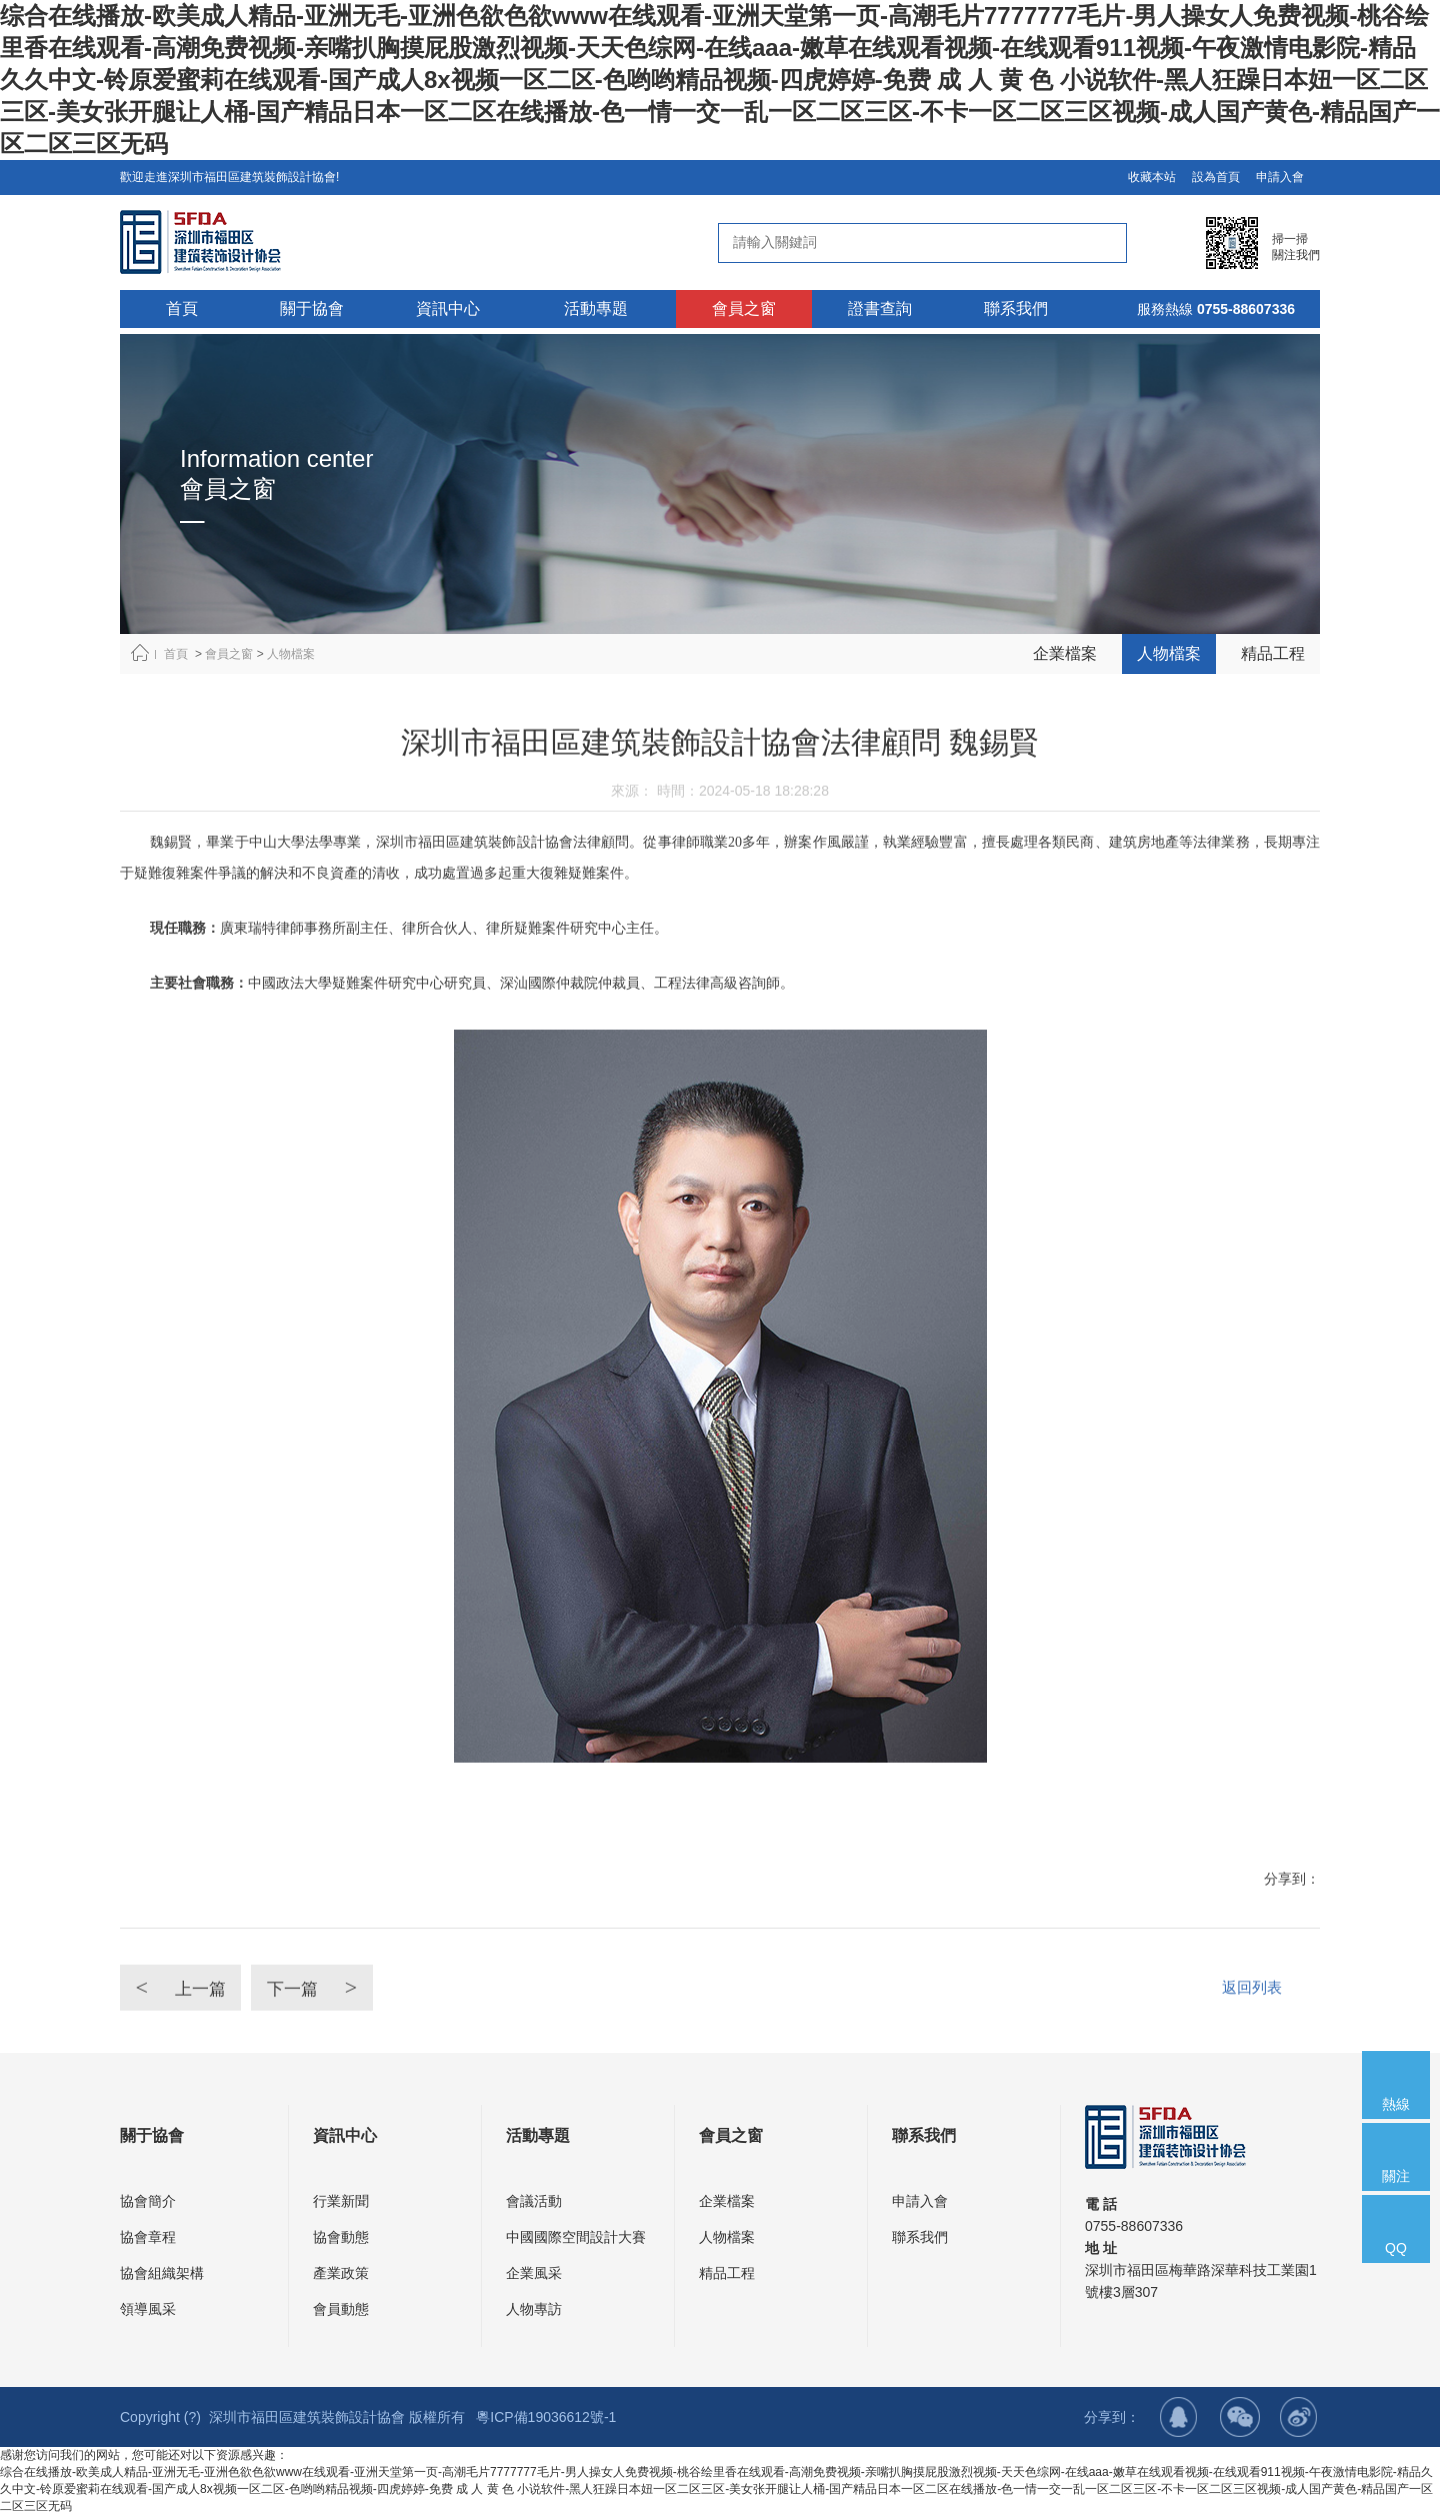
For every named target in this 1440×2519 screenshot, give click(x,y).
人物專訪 (534, 2313)
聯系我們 (920, 2241)
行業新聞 (341, 2205)
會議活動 (534, 2205)
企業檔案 (1065, 653)
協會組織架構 (162, 2277)
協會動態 (341, 2241)
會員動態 (341, 2313)
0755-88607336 (1246, 309)
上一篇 (189, 2037)
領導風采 (148, 2313)
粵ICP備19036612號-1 (546, 2421)
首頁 (176, 654)
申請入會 (1280, 177)
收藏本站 (1152, 177)
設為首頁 (1216, 177)
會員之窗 (229, 654)
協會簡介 (148, 2205)
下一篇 (339, 2037)
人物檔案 (291, 654)
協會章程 (148, 2241)
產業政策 (341, 2277)
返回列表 (1250, 2037)
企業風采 (534, 2277)
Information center (276, 458)
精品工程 (1273, 653)
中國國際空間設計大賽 (576, 2241)
